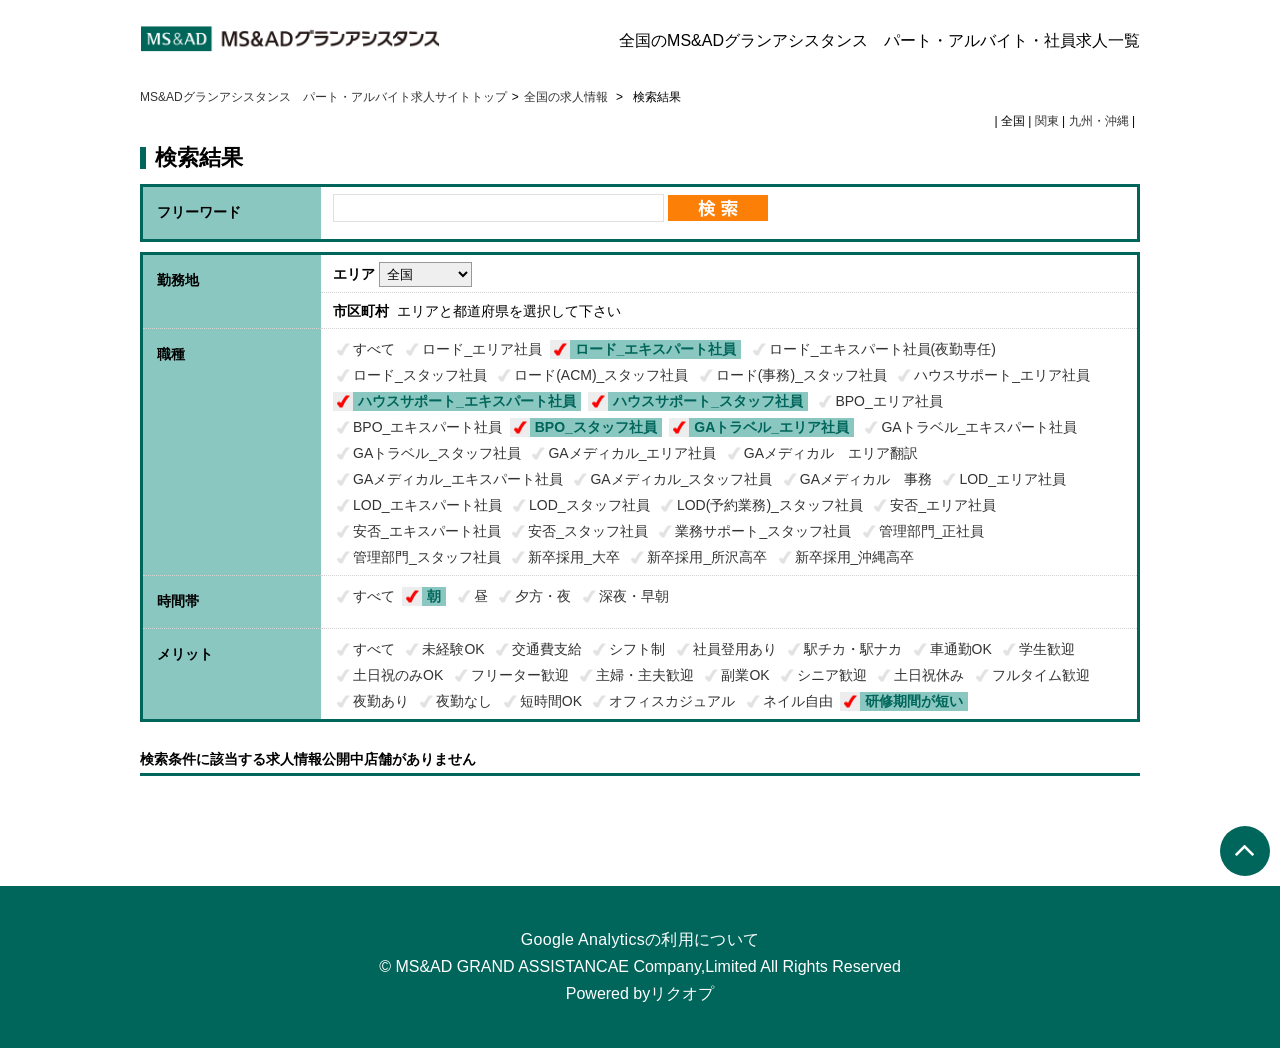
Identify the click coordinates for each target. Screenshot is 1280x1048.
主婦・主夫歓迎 (645, 675)
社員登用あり (735, 649)
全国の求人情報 (567, 97)
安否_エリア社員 (943, 505)
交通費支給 (547, 649)
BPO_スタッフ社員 (596, 427)
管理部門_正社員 (932, 531)
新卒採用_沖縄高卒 (855, 557)
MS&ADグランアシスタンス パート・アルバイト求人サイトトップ (323, 97)
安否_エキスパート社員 (427, 531)
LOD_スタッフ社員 (589, 505)
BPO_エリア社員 (888, 401)
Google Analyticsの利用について (640, 939)
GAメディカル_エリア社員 (632, 453)
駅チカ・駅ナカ (853, 649)
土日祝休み (929, 675)
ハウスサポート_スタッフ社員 (708, 401)
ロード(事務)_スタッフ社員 (801, 375)
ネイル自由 (798, 701)
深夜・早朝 (634, 596)
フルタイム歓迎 (1041, 675)
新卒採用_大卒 (574, 557)
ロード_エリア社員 (482, 349)
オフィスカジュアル (672, 701)
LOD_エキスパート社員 (427, 505)
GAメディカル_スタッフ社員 (681, 479)
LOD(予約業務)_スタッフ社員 (770, 505)
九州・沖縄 (1099, 121)
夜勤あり (381, 701)
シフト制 (637, 649)
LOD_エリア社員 (1012, 479)
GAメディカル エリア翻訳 (831, 453)
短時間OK (551, 701)
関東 (1047, 121)
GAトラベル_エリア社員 (771, 427)
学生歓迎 (1047, 649)
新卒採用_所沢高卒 (707, 557)
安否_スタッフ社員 (588, 531)
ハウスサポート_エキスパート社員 (467, 401)
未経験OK (453, 649)
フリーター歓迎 (520, 675)
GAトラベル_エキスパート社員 (979, 427)
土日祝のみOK (398, 675)
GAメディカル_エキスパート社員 (458, 479)
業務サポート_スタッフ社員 (763, 531)
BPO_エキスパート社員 (427, 427)
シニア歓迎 (832, 675)
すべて (374, 349)
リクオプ (682, 993)
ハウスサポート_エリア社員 (1002, 375)
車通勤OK (961, 649)
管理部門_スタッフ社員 (427, 557)
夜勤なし (464, 701)
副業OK (745, 675)
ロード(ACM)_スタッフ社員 (601, 375)
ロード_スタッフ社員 (420, 375)
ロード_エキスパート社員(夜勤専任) (882, 349)
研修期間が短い (914, 701)
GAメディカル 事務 (866, 479)
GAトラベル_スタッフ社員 (437, 453)
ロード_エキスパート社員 (656, 349)
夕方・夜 (543, 596)
